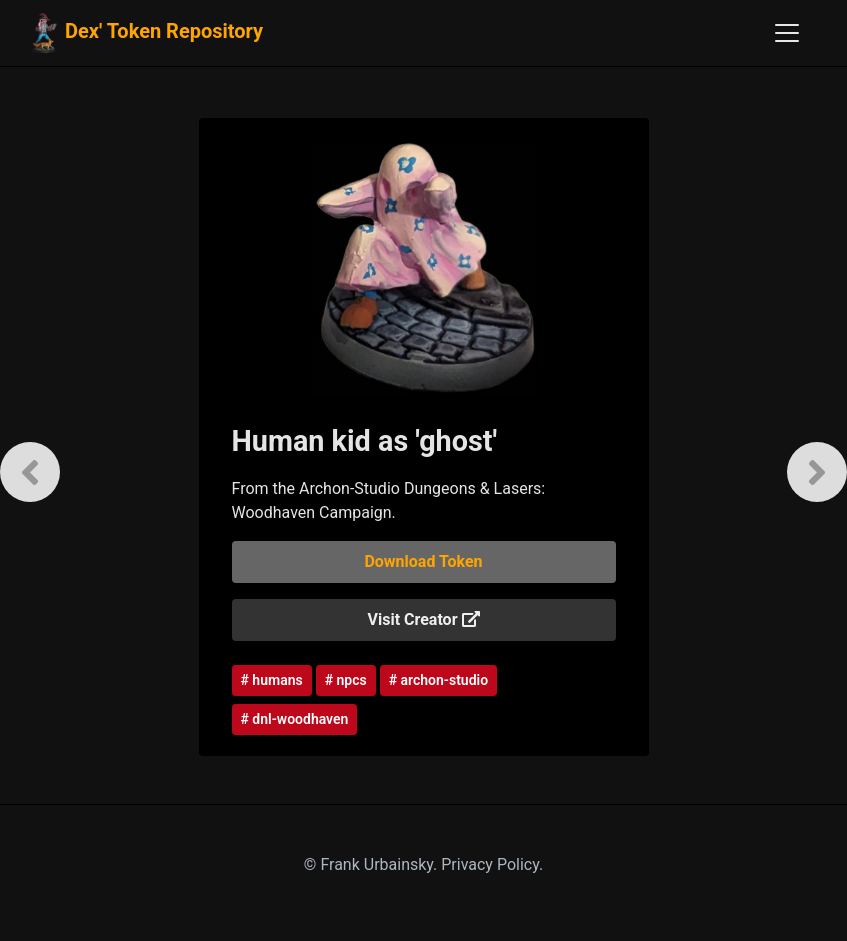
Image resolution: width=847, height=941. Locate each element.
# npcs (346, 680)
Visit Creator (424, 619)
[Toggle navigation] (787, 33)
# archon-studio (438, 680)
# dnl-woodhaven (295, 719)
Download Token (423, 561)
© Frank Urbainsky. (372, 864)
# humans (272, 680)
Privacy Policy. (492, 864)
